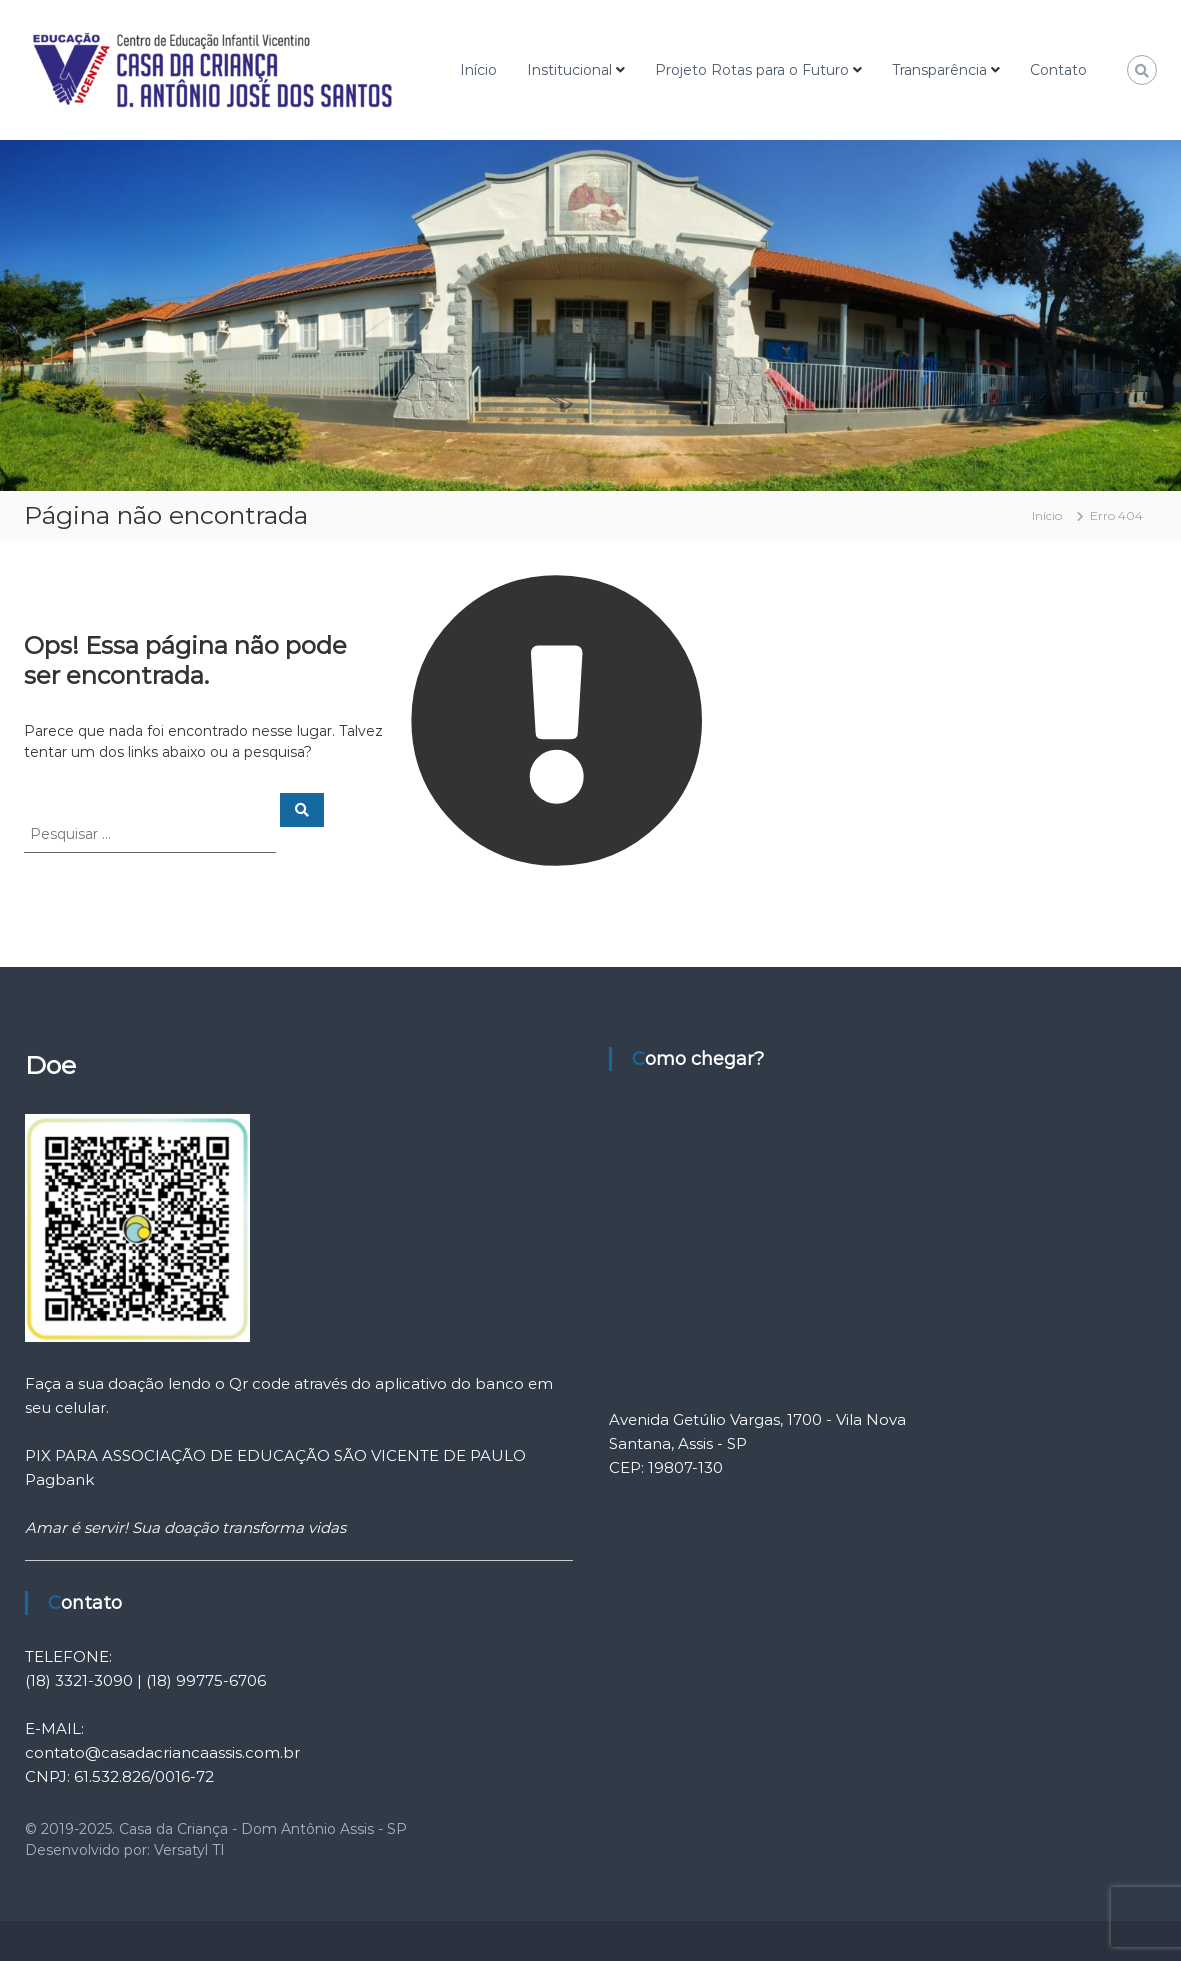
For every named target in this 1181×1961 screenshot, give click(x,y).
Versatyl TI (189, 1850)
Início (478, 70)
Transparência (939, 70)
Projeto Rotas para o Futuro (752, 70)
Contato (1058, 70)
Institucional (569, 70)
